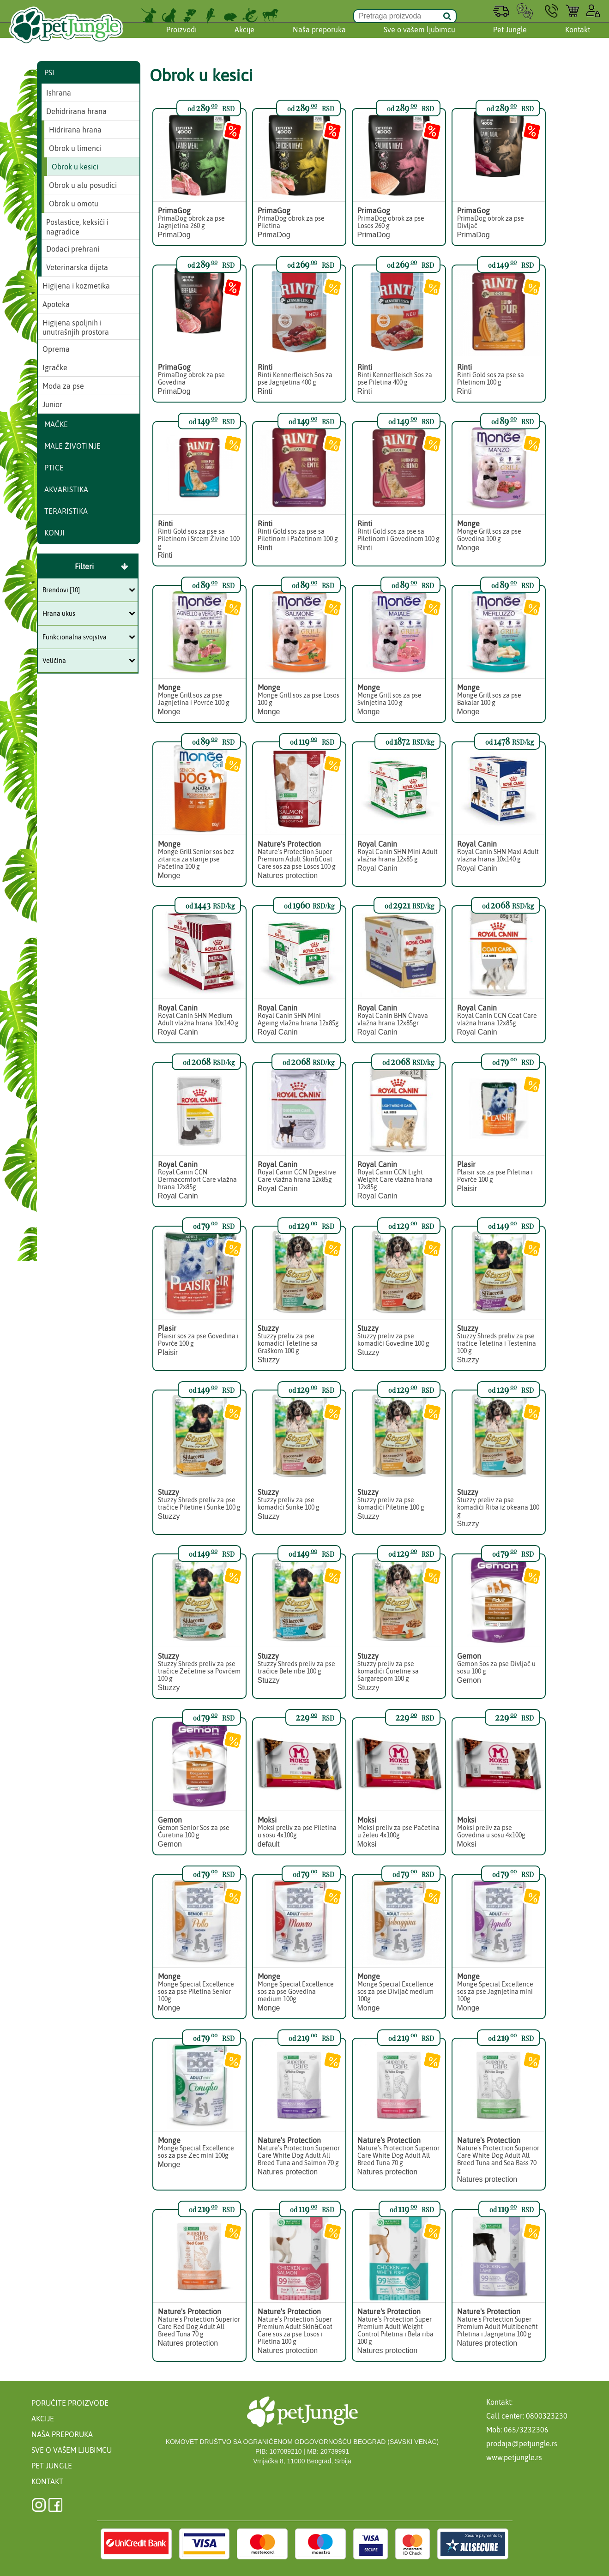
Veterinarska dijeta (77, 267)
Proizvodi (181, 38)
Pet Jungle (510, 38)
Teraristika (66, 511)
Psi (49, 72)
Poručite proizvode (70, 2403)
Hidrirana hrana (75, 130)
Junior (52, 404)
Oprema (56, 349)
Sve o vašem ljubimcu (419, 38)
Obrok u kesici (75, 167)
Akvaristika (66, 489)
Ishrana (58, 93)
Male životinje (72, 446)
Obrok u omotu (73, 203)
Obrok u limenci (75, 148)
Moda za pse (63, 386)
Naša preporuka (319, 38)
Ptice (54, 467)
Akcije (244, 38)
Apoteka (56, 304)
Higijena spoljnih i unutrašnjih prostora (75, 328)
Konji (54, 533)
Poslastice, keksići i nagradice (77, 227)
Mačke (56, 424)
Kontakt (577, 38)
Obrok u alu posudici (83, 185)
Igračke (54, 367)
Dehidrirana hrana (76, 111)
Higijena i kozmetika (76, 286)
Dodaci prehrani (72, 249)
